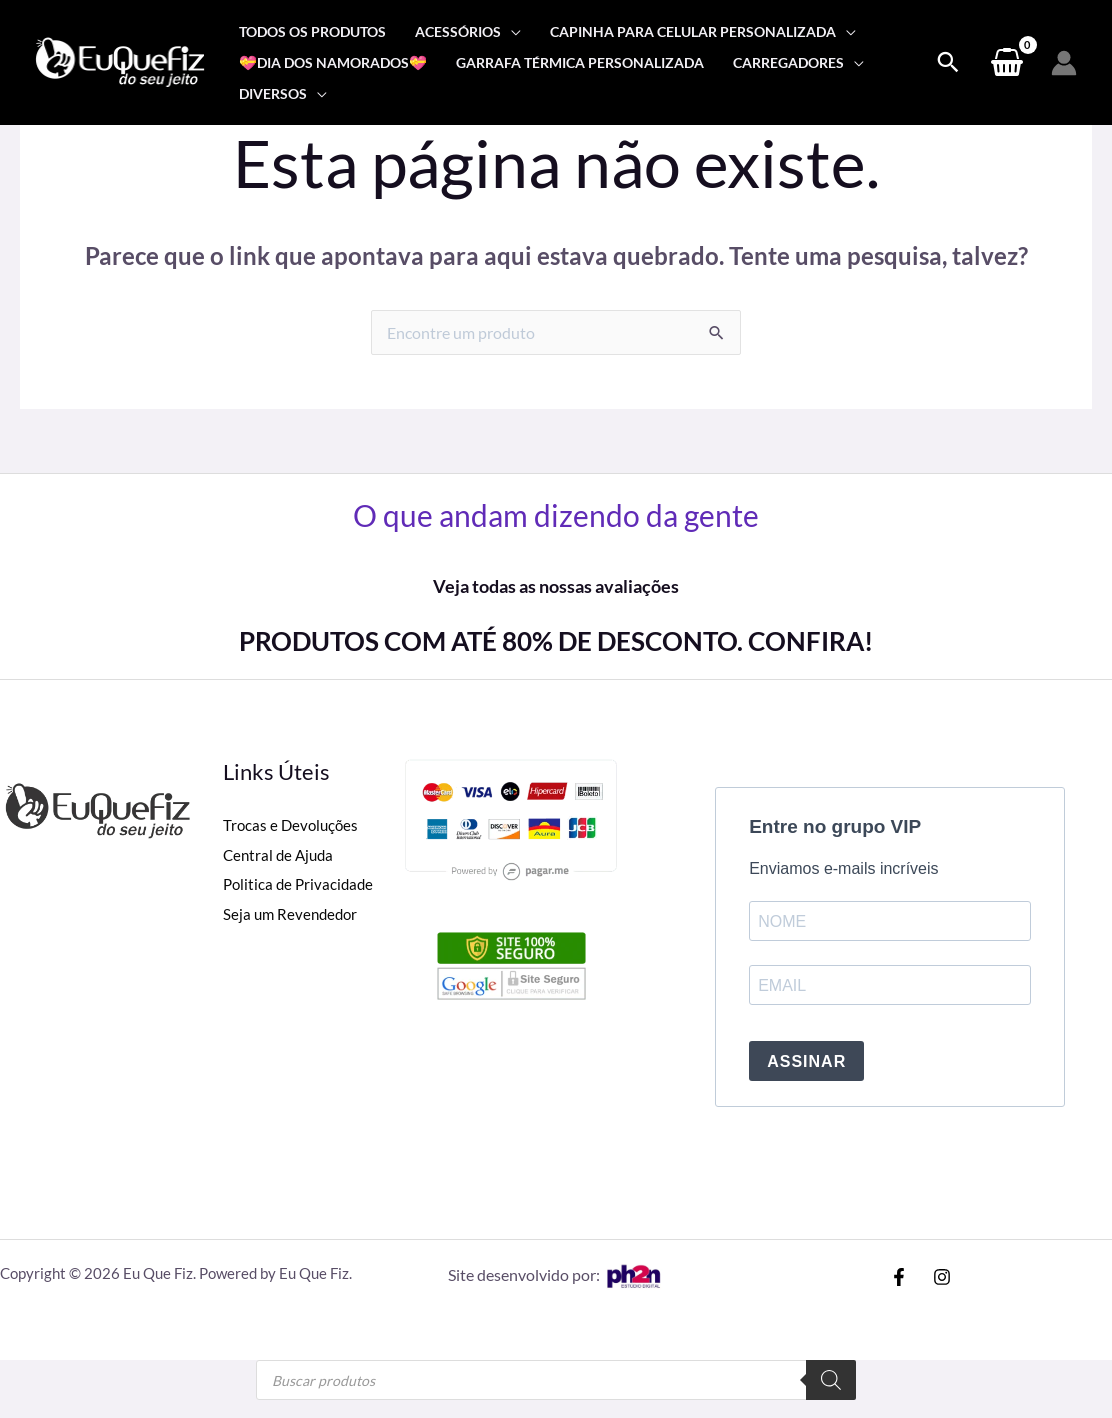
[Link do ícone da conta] (1064, 63)
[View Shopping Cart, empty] (1006, 63)
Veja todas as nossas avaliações (556, 586)
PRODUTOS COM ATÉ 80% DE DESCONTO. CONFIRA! (556, 641)
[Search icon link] (948, 63)
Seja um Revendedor (293, 913)
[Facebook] (899, 1277)
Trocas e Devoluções (293, 824)
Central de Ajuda (281, 854)
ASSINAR (806, 1061)
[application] (511, 31)
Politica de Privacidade (301, 883)
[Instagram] (942, 1277)
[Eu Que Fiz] (120, 60)
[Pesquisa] (831, 1380)
